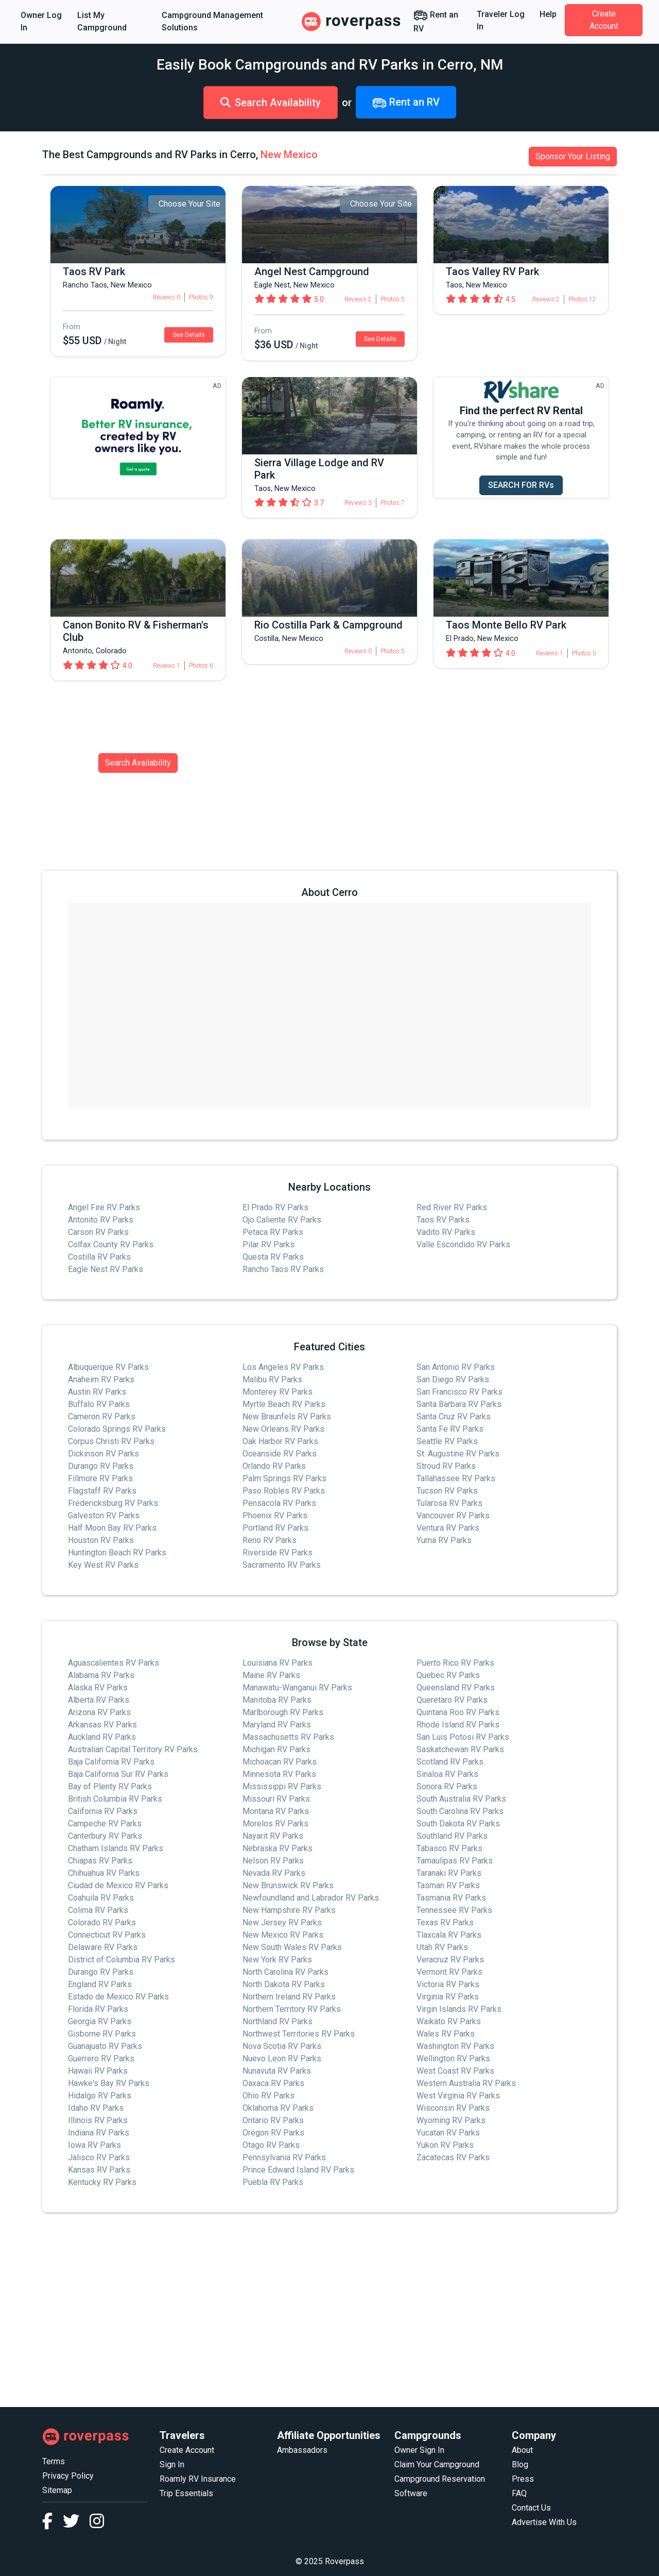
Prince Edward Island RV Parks (298, 2170)
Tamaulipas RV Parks (455, 1861)
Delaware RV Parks (102, 1947)
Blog (520, 2464)
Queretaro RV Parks (452, 1700)
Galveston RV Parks (104, 1515)
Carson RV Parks (98, 1232)
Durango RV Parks (100, 1466)
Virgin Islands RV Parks (459, 2009)
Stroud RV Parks (446, 1466)
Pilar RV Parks (268, 1244)
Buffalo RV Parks (99, 1404)
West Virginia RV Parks (458, 2095)
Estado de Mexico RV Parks (118, 1997)
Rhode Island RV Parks (458, 1725)
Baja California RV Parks (111, 1762)
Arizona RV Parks (99, 1712)
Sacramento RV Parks (281, 1565)
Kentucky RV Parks (102, 2182)
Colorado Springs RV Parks (117, 1429)
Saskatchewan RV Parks (460, 1749)
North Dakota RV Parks (283, 1984)
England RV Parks (100, 1984)
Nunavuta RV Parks (276, 2071)
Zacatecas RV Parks (453, 2157)
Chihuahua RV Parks (104, 1873)
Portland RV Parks (275, 1528)
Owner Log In (41, 21)
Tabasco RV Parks (449, 1848)
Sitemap (57, 2490)
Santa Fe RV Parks (450, 1429)
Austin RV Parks (97, 1392)
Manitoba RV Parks (276, 1700)
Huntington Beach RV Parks (117, 1552)
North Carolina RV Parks (285, 1972)
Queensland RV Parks (456, 1687)
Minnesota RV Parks (279, 1774)
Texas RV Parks (445, 1922)
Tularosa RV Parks (449, 1503)
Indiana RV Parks (98, 2133)
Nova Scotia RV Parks (281, 2046)
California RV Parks (102, 1811)
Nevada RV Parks (273, 1873)
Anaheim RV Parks (101, 1379)
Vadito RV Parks (446, 1232)
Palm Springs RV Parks (284, 1478)
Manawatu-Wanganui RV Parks (297, 1687)
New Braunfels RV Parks (286, 1416)
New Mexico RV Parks (282, 1935)
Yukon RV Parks (445, 2145)
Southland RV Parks (452, 1836)
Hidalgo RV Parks (99, 2095)
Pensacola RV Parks (279, 1503)
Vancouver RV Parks (453, 1515)
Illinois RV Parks (98, 2120)
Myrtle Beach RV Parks (283, 1404)
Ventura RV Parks (448, 1528)
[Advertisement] (329, 2310)
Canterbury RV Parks (105, 1836)
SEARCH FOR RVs (521, 485)
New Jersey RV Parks (282, 1922)
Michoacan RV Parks (279, 1762)
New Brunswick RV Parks (288, 1885)
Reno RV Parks (269, 1540)
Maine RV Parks (271, 1675)
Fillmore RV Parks (100, 1478)
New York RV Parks (277, 1959)
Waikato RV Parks (449, 2021)
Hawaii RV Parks (98, 2071)
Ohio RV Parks (268, 2095)
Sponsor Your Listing (572, 156)
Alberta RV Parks (98, 1700)
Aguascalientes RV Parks (113, 1663)
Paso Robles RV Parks (283, 1491)
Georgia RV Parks (99, 2021)
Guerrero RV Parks (101, 2058)
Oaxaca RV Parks (273, 2083)
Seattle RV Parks (447, 1441)
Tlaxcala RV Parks (449, 1935)
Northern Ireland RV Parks (289, 1997)
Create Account (603, 20)
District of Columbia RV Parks (121, 1959)
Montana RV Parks (275, 1811)
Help (548, 14)
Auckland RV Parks (102, 1737)
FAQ (519, 2493)
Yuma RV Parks (444, 1540)
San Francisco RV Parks (459, 1392)
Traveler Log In (501, 20)
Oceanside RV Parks (279, 1454)
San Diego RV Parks (453, 1379)
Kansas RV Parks (99, 2170)
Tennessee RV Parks (454, 1910)
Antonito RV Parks (100, 1220)
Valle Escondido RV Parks (463, 1244)
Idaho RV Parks (96, 2108)
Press (523, 2479)
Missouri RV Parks (276, 1799)
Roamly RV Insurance (198, 2479)
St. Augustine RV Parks (458, 1454)
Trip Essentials (186, 2493)
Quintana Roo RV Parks (458, 1712)
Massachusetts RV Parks (288, 1737)
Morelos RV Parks (275, 1823)
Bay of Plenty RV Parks (110, 1786)
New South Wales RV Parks (292, 1947)
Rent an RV (435, 20)
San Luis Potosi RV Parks (463, 1737)
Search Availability (270, 102)
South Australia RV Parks (461, 1799)
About (522, 2450)
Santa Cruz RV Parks (454, 1416)
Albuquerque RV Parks (108, 1367)
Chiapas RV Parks (100, 1861)
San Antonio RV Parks (456, 1367)
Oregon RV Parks (273, 2133)
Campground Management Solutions (212, 21)
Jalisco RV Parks (99, 2157)
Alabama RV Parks (101, 1675)
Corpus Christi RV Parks (111, 1441)
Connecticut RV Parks (107, 1935)
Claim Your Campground (436, 2464)
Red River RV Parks (452, 1207)
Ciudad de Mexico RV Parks (118, 1885)
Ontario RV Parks (273, 2120)
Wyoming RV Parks (451, 2120)
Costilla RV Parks (99, 1257)
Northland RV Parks (277, 2021)
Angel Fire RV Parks (104, 1207)
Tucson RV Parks (447, 1491)
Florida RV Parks (98, 2009)
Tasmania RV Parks (451, 1898)
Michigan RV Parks (276, 1749)
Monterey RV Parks (277, 1392)
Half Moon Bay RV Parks (112, 1528)
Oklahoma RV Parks (278, 2108)
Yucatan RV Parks (448, 2133)
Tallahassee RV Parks (456, 1478)
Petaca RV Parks (272, 1232)
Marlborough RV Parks (282, 1712)
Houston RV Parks (101, 1540)
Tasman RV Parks (448, 1885)
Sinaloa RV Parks (447, 1774)
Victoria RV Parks (448, 1984)
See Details (188, 334)
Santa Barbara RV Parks (459, 1404)
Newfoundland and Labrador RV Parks (310, 1898)
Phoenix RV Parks (274, 1515)
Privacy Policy (68, 2476)
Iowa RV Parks (94, 2145)
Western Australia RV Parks (466, 2083)
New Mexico (289, 154)
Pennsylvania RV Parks (284, 2157)
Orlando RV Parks (274, 1466)
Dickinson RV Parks (103, 1454)
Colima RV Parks (98, 1910)
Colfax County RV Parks (110, 1244)
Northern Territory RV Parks (291, 2009)
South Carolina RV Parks (460, 1811)
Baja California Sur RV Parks (118, 1774)
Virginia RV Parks (448, 1997)
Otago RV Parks (271, 2145)
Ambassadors (302, 2450)
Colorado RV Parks (102, 1922)
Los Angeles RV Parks (283, 1367)
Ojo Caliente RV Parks (281, 1220)
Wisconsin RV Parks (453, 2108)
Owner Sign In (419, 2450)
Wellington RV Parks (453, 2058)
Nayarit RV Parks (272, 1836)
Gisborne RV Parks (102, 2034)
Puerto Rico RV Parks (455, 1663)
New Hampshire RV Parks (289, 1910)
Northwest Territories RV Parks (298, 2034)
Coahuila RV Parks (101, 1898)
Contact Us (531, 2508)
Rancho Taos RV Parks (283, 1269)
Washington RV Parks (455, 2046)
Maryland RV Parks (276, 1725)
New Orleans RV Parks (283, 1429)
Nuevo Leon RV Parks (281, 2058)
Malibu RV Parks (272, 1379)
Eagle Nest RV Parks (105, 1269)
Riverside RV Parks (277, 1552)
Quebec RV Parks (448, 1675)
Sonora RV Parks (447, 1786)
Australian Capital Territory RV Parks (133, 1749)
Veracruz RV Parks (450, 1959)
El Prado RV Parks (275, 1207)
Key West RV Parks (103, 1565)
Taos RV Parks (443, 1220)
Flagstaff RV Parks (102, 1491)
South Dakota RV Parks (458, 1823)
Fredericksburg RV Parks (113, 1503)
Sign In (172, 2464)
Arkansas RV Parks (102, 1725)
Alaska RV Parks (98, 1687)
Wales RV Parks (446, 2034)
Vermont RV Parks (449, 1972)
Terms (53, 2461)
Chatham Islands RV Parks (115, 1848)
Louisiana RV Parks (277, 1663)
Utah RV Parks (442, 1947)
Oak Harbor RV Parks (280, 1441)
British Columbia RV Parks (115, 1799)
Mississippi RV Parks (281, 1786)
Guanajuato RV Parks (105, 2046)
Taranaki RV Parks (449, 1873)
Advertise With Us (544, 2522)
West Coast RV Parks (455, 2071)
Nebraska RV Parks (277, 1848)
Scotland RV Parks (450, 1762)
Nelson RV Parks (273, 1861)
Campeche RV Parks (105, 1823)
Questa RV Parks (273, 1257)
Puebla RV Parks (272, 2182)
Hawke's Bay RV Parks (108, 2083)
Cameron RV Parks (101, 1416)
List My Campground (102, 21)
